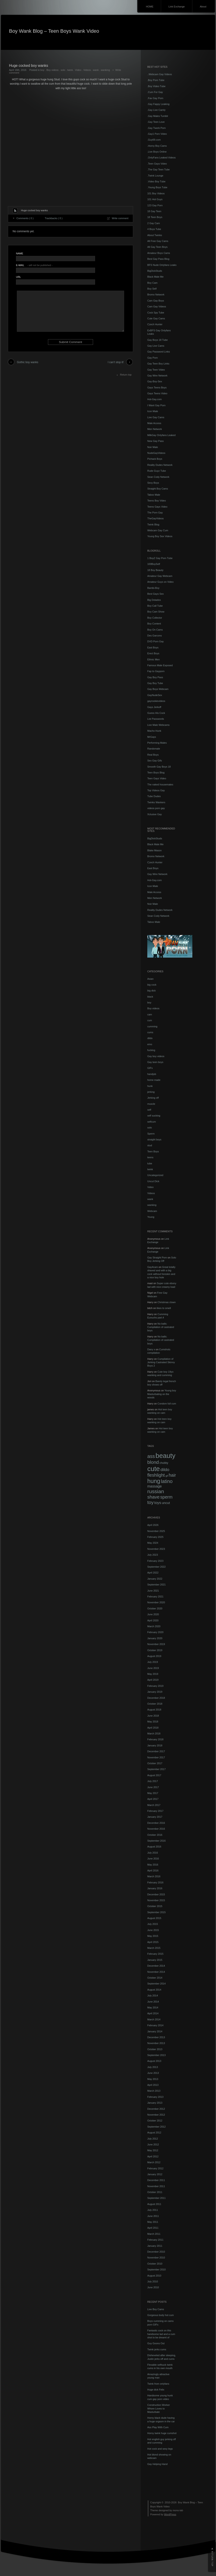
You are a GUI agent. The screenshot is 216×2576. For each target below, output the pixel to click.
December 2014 (156, 1965)
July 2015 (152, 1924)
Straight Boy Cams (157, 488)
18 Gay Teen (154, 211)
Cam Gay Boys (155, 300)
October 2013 (154, 2049)
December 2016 (156, 1823)
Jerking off (153, 1097)
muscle (151, 1103)
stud (149, 1145)
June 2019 (153, 1668)
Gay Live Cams (155, 345)
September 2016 (156, 1840)
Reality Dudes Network (160, 465)
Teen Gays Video (156, 778)
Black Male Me (155, 276)
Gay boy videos (155, 1056)
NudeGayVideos (156, 453)
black (150, 996)
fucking (151, 1050)
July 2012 (152, 2138)
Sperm (151, 1133)
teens (150, 1157)
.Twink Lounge (155, 175)
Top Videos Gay (156, 790)
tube (149, 1163)
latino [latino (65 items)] (167, 1481)
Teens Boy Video (156, 500)
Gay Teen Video (156, 369)
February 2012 (155, 2168)
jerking (151, 1092)
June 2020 (153, 1614)
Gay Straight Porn (157, 1257)
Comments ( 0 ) (25, 218)
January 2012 (154, 2174)
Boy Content (154, 623)
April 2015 (153, 1942)
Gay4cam (152, 1267)
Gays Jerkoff (154, 707)
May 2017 (152, 1793)
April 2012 (153, 2156)
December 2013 (156, 2037)
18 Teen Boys (154, 217)
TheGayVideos (155, 518)
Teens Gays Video (157, 506)
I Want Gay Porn (156, 405)
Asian (150, 978)
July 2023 (152, 1554)
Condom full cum (166, 1403)
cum (149, 1020)
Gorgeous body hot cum (160, 2315)
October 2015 (154, 1906)
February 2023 (155, 1561)
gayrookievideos (156, 701)
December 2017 (156, 1751)
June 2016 (153, 1858)
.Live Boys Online (157, 151)
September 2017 (156, 1769)
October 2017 (154, 1763)
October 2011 (154, 2192)
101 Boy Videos (156, 193)
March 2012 (153, 2162)
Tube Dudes (154, 796)
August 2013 (154, 2061)
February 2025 (155, 1537)
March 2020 (153, 1626)
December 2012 (156, 2108)
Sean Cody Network (158, 477)
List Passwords (155, 718)
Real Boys (153, 754)
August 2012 (154, 2132)
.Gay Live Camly (156, 110)
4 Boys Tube (154, 229)
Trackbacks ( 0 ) (53, 218)
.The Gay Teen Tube (158, 169)
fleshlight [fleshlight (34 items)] (156, 1475)
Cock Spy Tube (155, 312)
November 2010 (156, 2257)
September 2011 (156, 2198)
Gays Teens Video (157, 393)
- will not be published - (34, 265)
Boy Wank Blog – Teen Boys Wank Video (54, 31)
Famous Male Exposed (160, 665)
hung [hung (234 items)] (153, 1481)
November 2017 (156, 1757)
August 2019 (154, 1656)
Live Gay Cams (155, 417)
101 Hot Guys (154, 199)
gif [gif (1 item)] (167, 1475)
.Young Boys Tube (157, 187)
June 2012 (153, 2144)
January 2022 (154, 1578)
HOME (149, 6)
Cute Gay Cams (156, 318)
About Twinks (154, 235)
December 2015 (156, 1894)
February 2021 (155, 1596)
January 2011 (154, 2245)
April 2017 (153, 1799)
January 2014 (154, 2031)
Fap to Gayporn (155, 671)
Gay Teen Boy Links (158, 363)
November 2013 (156, 2043)
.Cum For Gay (155, 92)
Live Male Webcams (158, 725)
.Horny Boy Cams (157, 145)
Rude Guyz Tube (156, 470)
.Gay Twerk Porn (156, 128)
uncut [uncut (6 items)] (166, 1503)
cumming (152, 1026)
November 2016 (156, 1828)
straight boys (154, 1139)
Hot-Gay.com (154, 399)
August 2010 (154, 2275)
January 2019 (154, 1691)
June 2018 (153, 1715)
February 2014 (155, 2025)
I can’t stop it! (116, 362)
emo (149, 1044)
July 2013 (152, 2067)
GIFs (150, 1068)
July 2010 (152, 2281)
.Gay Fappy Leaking (158, 104)
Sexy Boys (153, 482)
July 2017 (152, 1781)
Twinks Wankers (156, 802)
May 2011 (152, 2222)
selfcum (151, 1121)
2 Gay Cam (153, 223)
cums (150, 1032)
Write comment (120, 218)
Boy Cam (152, 282)
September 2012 (156, 2126)
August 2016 (154, 1846)
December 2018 (156, 1697)
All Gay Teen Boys (157, 247)
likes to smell (164, 1308)
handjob (151, 1074)
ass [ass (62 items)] (151, 1456)
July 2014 (152, 1995)
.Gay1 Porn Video (157, 133)
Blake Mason (154, 850)
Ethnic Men (153, 659)
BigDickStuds (154, 270)
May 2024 (152, 1542)
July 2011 (152, 2210)
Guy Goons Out (155, 2343)
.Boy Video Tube (156, 86)
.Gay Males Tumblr (157, 116)
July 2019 (152, 1662)
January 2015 (154, 1960)
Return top (126, 374)
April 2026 (153, 1525)
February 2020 (155, 1632)
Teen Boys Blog (155, 772)
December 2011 (156, 2180)
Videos (87, 70)
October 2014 (154, 1977)
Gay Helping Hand (157, 2464)
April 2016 (153, 1870)
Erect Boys (153, 653)
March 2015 (153, 1948)
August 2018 (154, 1709)
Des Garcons (154, 635)
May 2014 (152, 2007)
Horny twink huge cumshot (162, 2433)
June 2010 (153, 2287)
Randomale (153, 748)
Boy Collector (154, 617)
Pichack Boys (154, 458)
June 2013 (153, 2073)
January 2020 (154, 1638)
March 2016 (153, 1876)
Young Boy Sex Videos (159, 536)
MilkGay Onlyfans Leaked (161, 435)
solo (63, 70)
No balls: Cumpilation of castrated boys (160, 1327)
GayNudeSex (154, 695)
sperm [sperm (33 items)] (166, 1497)
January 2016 (154, 1888)
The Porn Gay (155, 512)
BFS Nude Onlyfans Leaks (162, 265)
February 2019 (155, 1686)
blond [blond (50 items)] (153, 1462)
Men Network (154, 429)
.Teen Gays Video (157, 163)
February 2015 (155, 1953)
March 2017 (153, 1805)
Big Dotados (154, 600)
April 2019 (153, 1679)
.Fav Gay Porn (155, 98)
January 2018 (154, 1745)
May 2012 (152, 2150)
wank (96, 70)
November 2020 (156, 1602)
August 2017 (154, 1775)
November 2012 (156, 2114)
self (149, 1109)
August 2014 (154, 1989)
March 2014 (153, 2019)
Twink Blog (153, 524)
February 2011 (155, 2239)
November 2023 (156, 1549)
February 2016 (155, 1882)
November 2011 (156, 2186)
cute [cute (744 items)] (153, 1468)
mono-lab (178, 2510)
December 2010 (156, 2251)
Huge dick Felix (155, 2389)
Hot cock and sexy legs (160, 2448)
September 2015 (156, 1912)
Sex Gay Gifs (154, 760)
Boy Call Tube (155, 605)
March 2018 (153, 1733)
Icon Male (152, 411)
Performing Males (157, 742)
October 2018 (154, 1703)
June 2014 (153, 2001)
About (203, 6)
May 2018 (152, 1721)
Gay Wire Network (157, 375)
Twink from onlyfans (158, 2383)
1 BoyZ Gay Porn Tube (160, 558)
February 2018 (155, 1739)
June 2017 (153, 1787)
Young (150, 1217)
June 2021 (153, 1590)
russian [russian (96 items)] (155, 1491)
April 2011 (153, 2227)
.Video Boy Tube (156, 181)
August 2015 (154, 1918)
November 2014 (156, 1971)
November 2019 (156, 1644)
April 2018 (153, 1727)
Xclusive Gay (154, 814)
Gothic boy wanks (27, 362)
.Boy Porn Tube (155, 80)
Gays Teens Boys (156, 387)
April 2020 (153, 1620)
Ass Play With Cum (157, 2427)
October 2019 (154, 1650)
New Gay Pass (155, 441)
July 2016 (152, 1852)
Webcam (152, 1211)
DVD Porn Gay (155, 641)
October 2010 (154, 2263)
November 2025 (156, 1531)
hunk (150, 1086)
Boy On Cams (155, 629)
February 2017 (155, 1811)
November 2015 (156, 1900)
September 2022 (156, 1566)
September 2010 (156, 2269)
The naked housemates (160, 784)
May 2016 (152, 1864)
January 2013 (154, 2102)
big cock (151, 984)
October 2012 (154, 2120)
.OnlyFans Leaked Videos (161, 157)
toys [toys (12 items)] (157, 1503)
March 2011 (153, 2234)
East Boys (153, 647)
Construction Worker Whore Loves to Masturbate (158, 2408)
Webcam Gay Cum (157, 530)
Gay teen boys (155, 1062)
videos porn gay (156, 808)
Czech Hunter (154, 324)
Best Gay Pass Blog (158, 259)
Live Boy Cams (155, 2309)
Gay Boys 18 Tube (157, 340)
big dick (151, 990)
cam (149, 1014)
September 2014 (156, 1983)
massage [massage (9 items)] (154, 1486)
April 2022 (153, 1572)
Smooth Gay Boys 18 (159, 766)
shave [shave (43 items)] (153, 1497)
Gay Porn (152, 357)
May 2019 (152, 1674)
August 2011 (154, 2204)
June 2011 (153, 2216)
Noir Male (152, 447)
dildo (149, 1038)
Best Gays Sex (155, 593)
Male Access (154, 423)
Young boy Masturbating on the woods (161, 1394)
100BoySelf (153, 564)
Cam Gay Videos (156, 306)
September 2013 (156, 2055)
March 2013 (153, 2090)
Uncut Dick (153, 1181)
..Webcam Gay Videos (159, 74)
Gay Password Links (158, 351)
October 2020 (154, 1608)
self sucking (153, 1115)
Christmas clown (166, 1302)
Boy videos (52, 70)
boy (42, 70)
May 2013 (152, 2079)
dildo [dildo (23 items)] (165, 1469)
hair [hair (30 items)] (172, 1475)
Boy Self (152, 288)
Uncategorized (155, 1175)
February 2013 (155, 2097)
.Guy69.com (154, 139)
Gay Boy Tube (155, 683)
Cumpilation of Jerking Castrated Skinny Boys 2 (161, 1362)
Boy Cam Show (155, 611)
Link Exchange (176, 6)
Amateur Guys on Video (160, 581)
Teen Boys (153, 1151)
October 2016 (154, 1834)
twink (70, 70)
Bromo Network (155, 294)
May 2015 (152, 1936)
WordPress (170, 2514)
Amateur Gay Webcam (159, 576)
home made (153, 1080)
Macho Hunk (154, 730)
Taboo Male (153, 494)
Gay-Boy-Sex (154, 381)
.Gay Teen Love (156, 122)
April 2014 (153, 2013)
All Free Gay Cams (157, 241)
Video (78, 70)
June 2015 (153, 1930)
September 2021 (156, 1584)
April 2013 (153, 2085)
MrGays (151, 737)
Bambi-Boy (153, 588)
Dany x (151, 1349)
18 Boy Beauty (155, 570)
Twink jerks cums (156, 2349)
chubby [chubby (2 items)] (163, 1462)
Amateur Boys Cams (158, 253)
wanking (105, 70)
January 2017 (154, 1816)
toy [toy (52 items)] (150, 1502)
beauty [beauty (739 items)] (165, 1455)
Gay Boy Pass (155, 677)
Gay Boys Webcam (157, 689)
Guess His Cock (156, 713)
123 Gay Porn (155, 205)
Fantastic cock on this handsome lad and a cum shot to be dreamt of (161, 2334)
